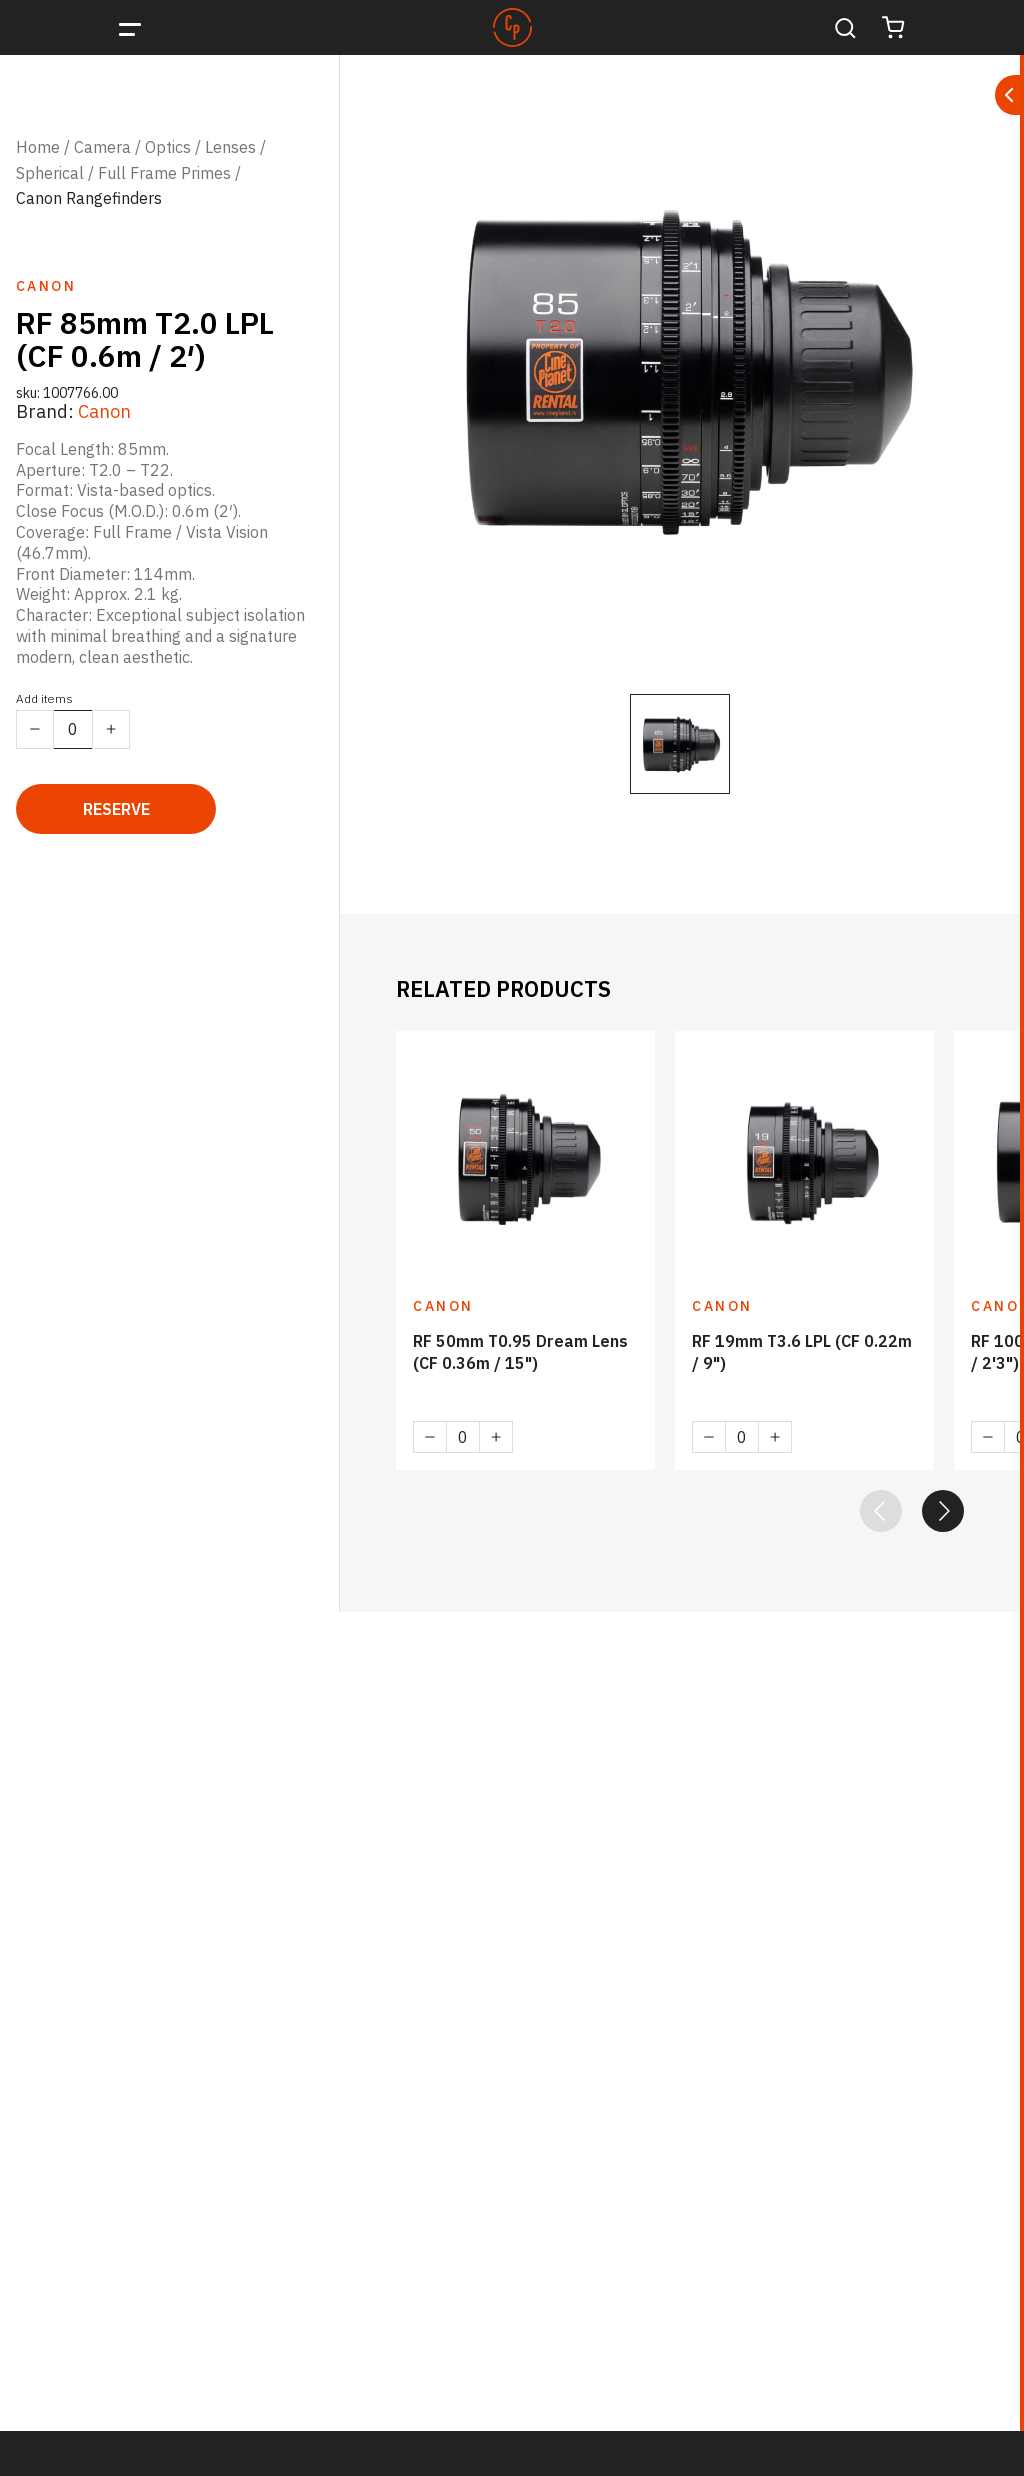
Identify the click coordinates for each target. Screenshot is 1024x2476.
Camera (102, 147)
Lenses (230, 147)
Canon (104, 411)
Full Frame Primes (164, 173)
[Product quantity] (73, 729)
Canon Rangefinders (89, 198)
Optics (168, 147)
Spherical (50, 173)
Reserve (116, 809)
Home (38, 147)
